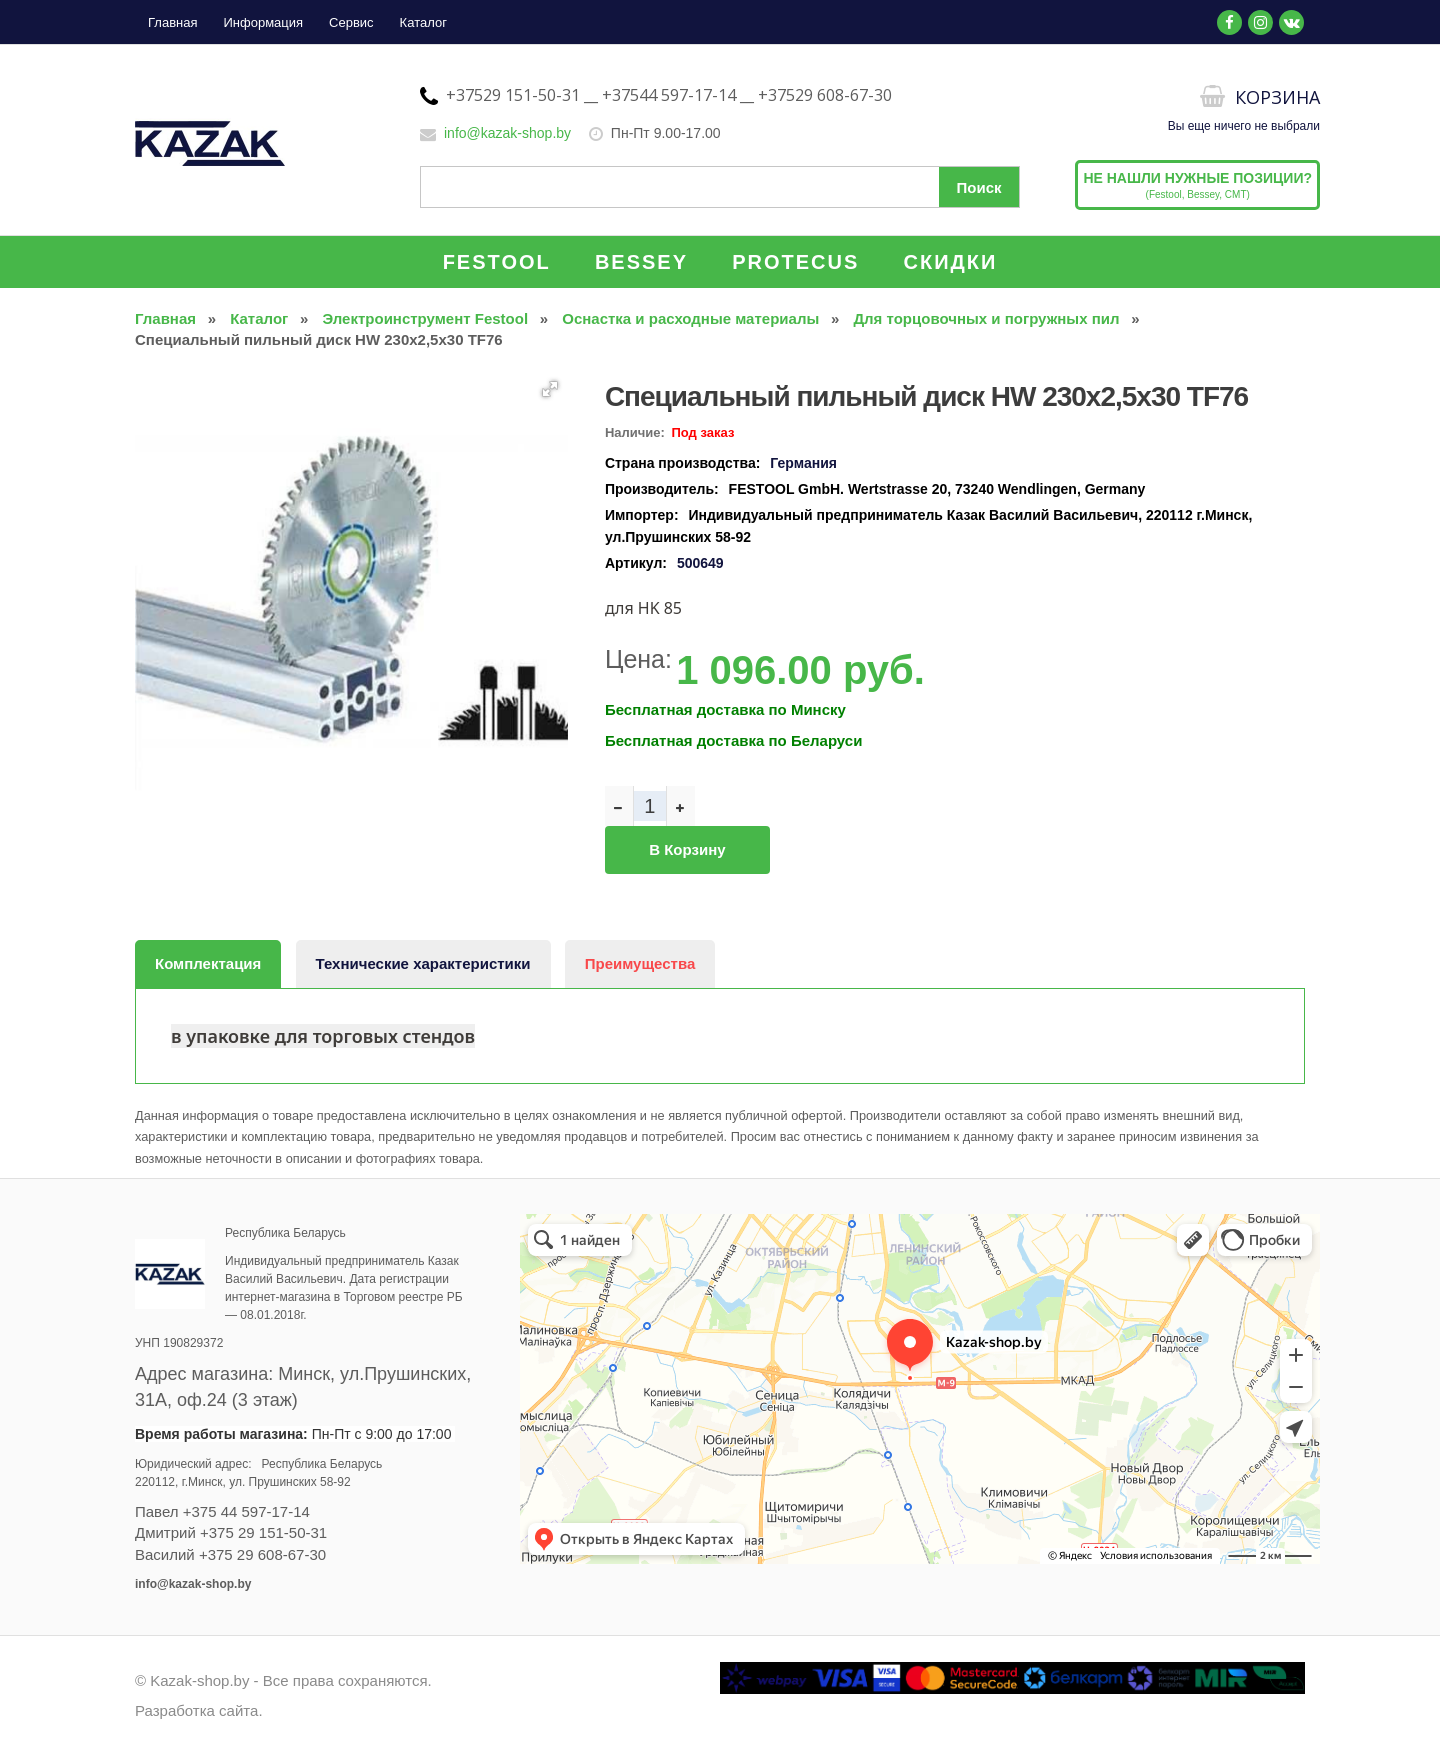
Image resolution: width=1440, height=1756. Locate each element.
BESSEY (641, 262)
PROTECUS (795, 262)
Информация (263, 22)
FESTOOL (497, 262)
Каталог (423, 22)
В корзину (687, 849)
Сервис (351, 22)
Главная (172, 22)
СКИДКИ (951, 262)
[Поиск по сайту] (720, 187)
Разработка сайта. (199, 1710)
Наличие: (635, 432)
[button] (550, 389)
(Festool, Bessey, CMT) (1197, 185)
